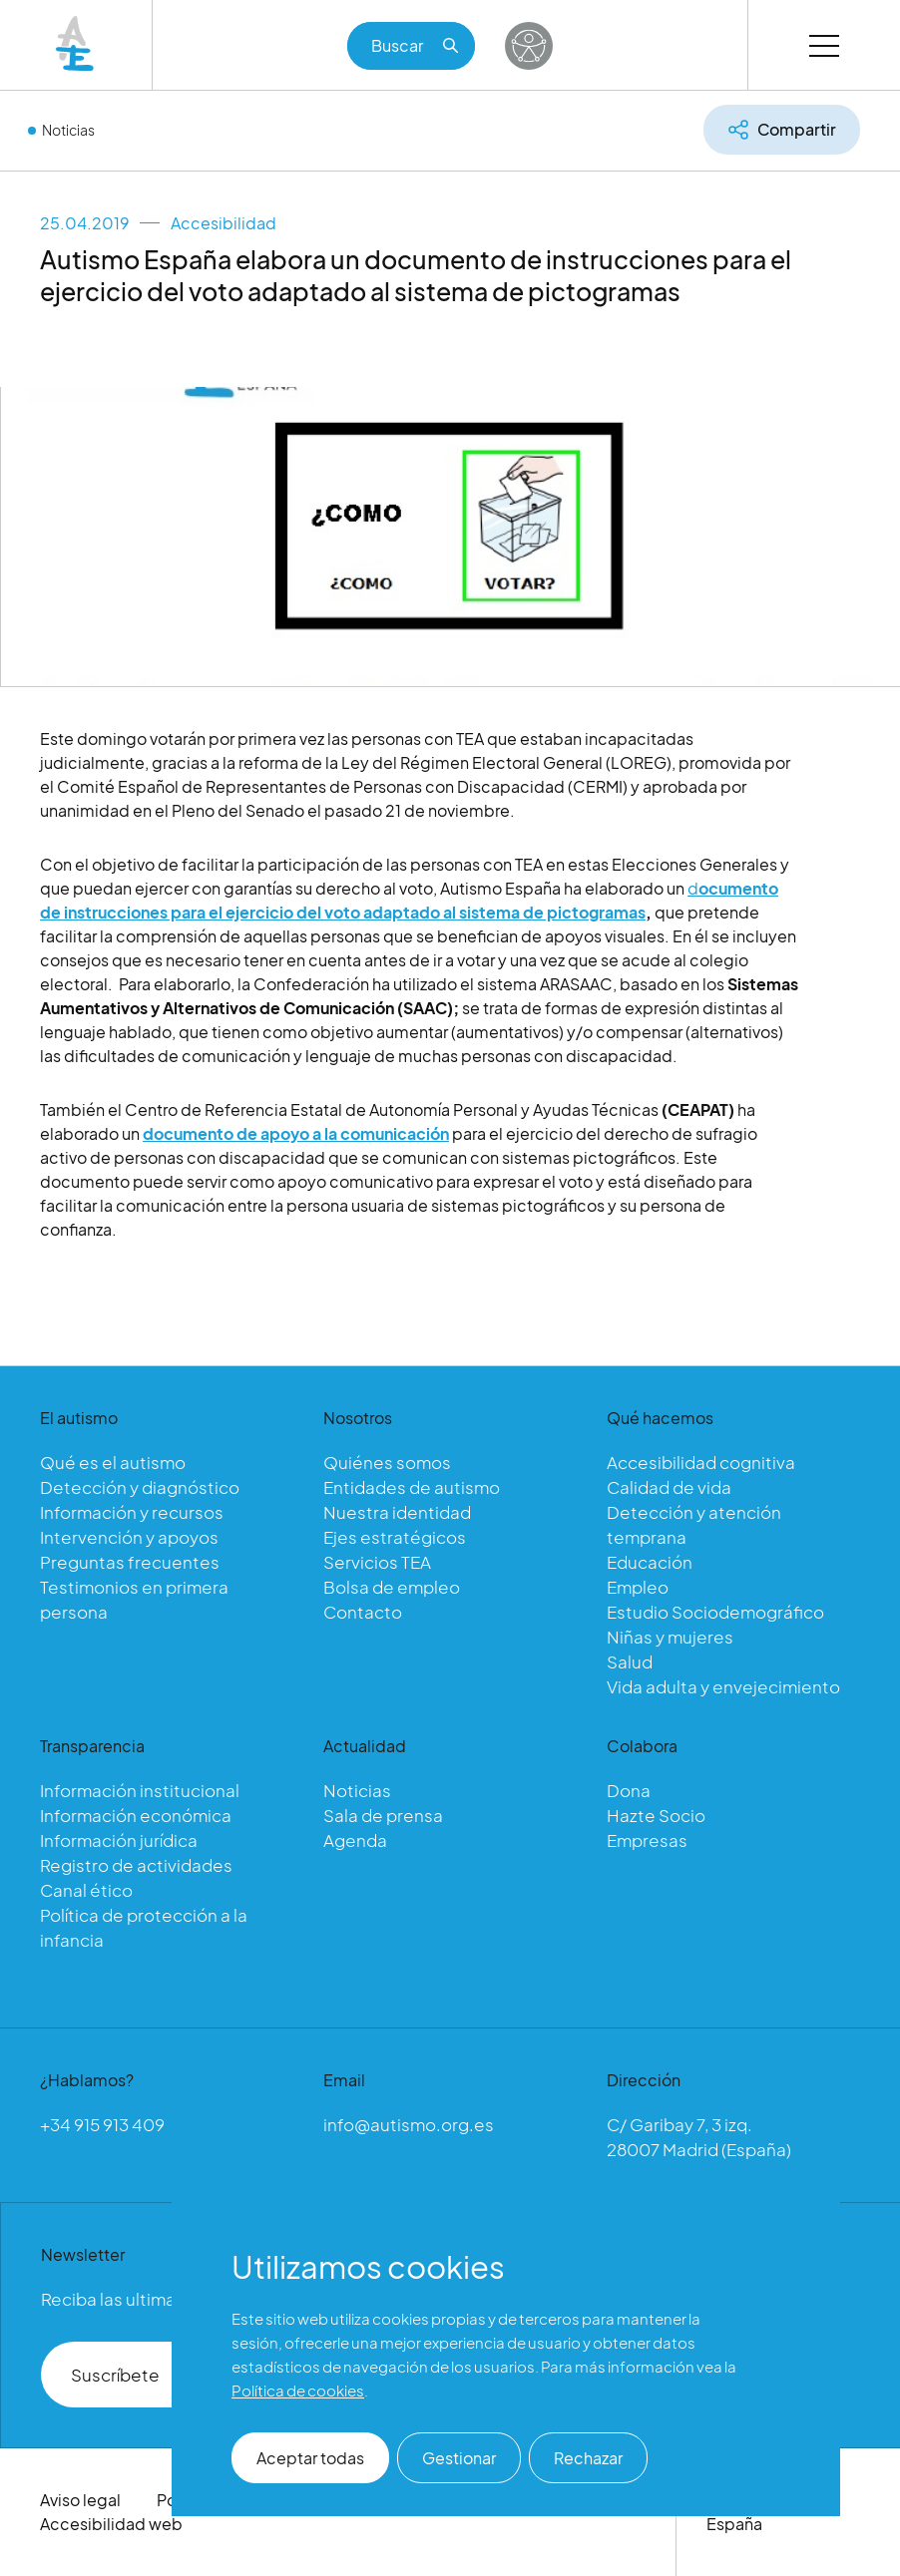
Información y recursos (132, 1512)
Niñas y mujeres (670, 1637)
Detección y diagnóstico (139, 1487)
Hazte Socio (656, 1815)
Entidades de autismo (411, 1487)
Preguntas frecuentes (130, 1562)
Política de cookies (297, 2390)
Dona (629, 1790)
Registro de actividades (136, 1865)
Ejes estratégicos (394, 1537)
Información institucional (139, 1790)
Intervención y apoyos (129, 1537)
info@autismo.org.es (408, 2124)
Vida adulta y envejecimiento (723, 1686)
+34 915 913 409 (102, 2124)
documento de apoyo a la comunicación (296, 1138)
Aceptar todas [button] (310, 2457)
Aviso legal (80, 2499)
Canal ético (86, 1890)
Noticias (68, 130)
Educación (649, 1562)
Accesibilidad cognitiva (701, 1462)
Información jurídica (119, 1840)
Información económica (135, 1815)
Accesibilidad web (111, 2523)
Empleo (638, 1587)
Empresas (647, 1840)
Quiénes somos (387, 1462)
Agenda (355, 1840)
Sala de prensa (383, 1815)
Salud (630, 1661)
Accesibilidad (223, 222)
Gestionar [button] (459, 2457)
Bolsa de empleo (391, 1587)
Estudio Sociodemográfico (715, 1612)
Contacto (362, 1612)
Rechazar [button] (588, 2457)
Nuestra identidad (397, 1512)
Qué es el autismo (113, 1462)
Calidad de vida (669, 1487)
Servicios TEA (377, 1562)
